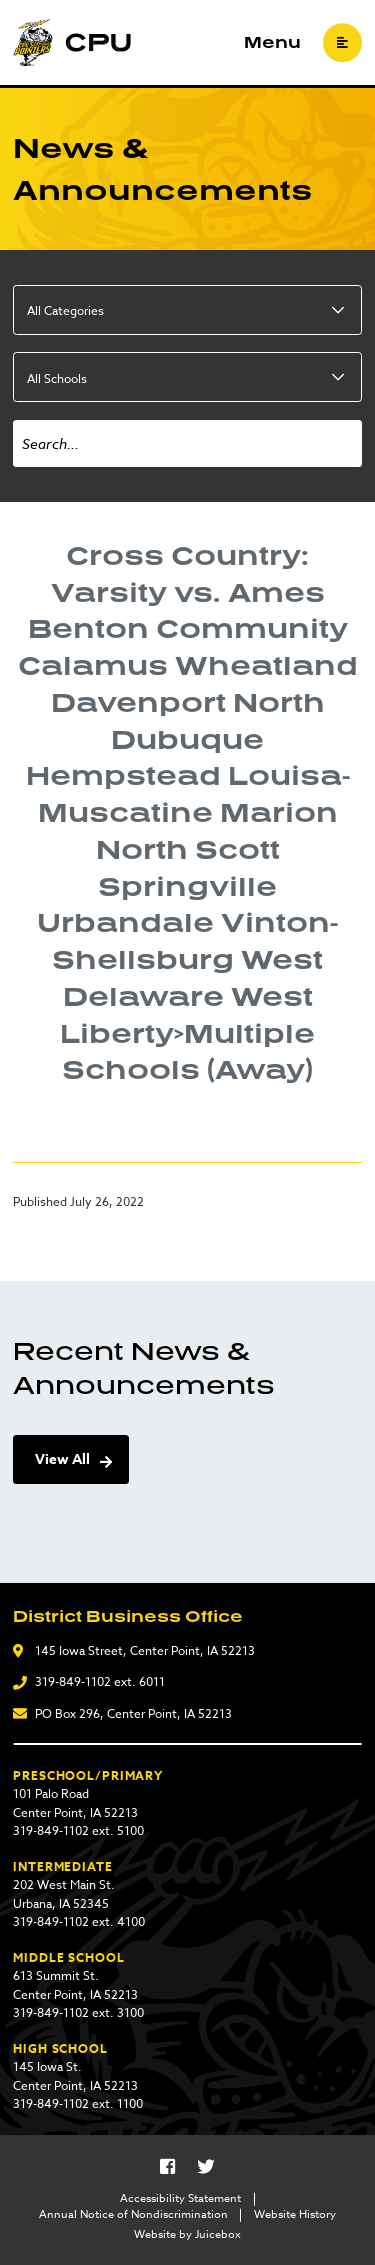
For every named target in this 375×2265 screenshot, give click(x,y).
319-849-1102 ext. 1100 (78, 2103)
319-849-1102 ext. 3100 (78, 2012)
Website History (295, 2215)
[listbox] (187, 310)
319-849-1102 (73, 1681)
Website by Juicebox (187, 2235)
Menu (272, 43)
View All (62, 1459)
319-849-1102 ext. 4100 (79, 1921)
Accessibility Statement (180, 2199)
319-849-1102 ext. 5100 (78, 1830)
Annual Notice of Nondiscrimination (133, 2215)
